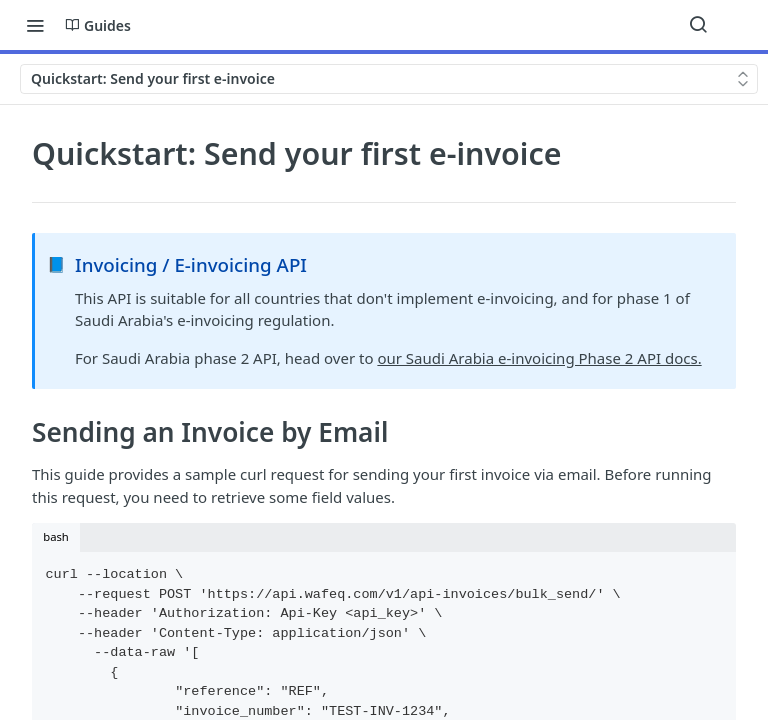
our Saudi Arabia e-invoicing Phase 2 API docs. (539, 358)
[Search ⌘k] (698, 25)
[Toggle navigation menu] (35, 25)
